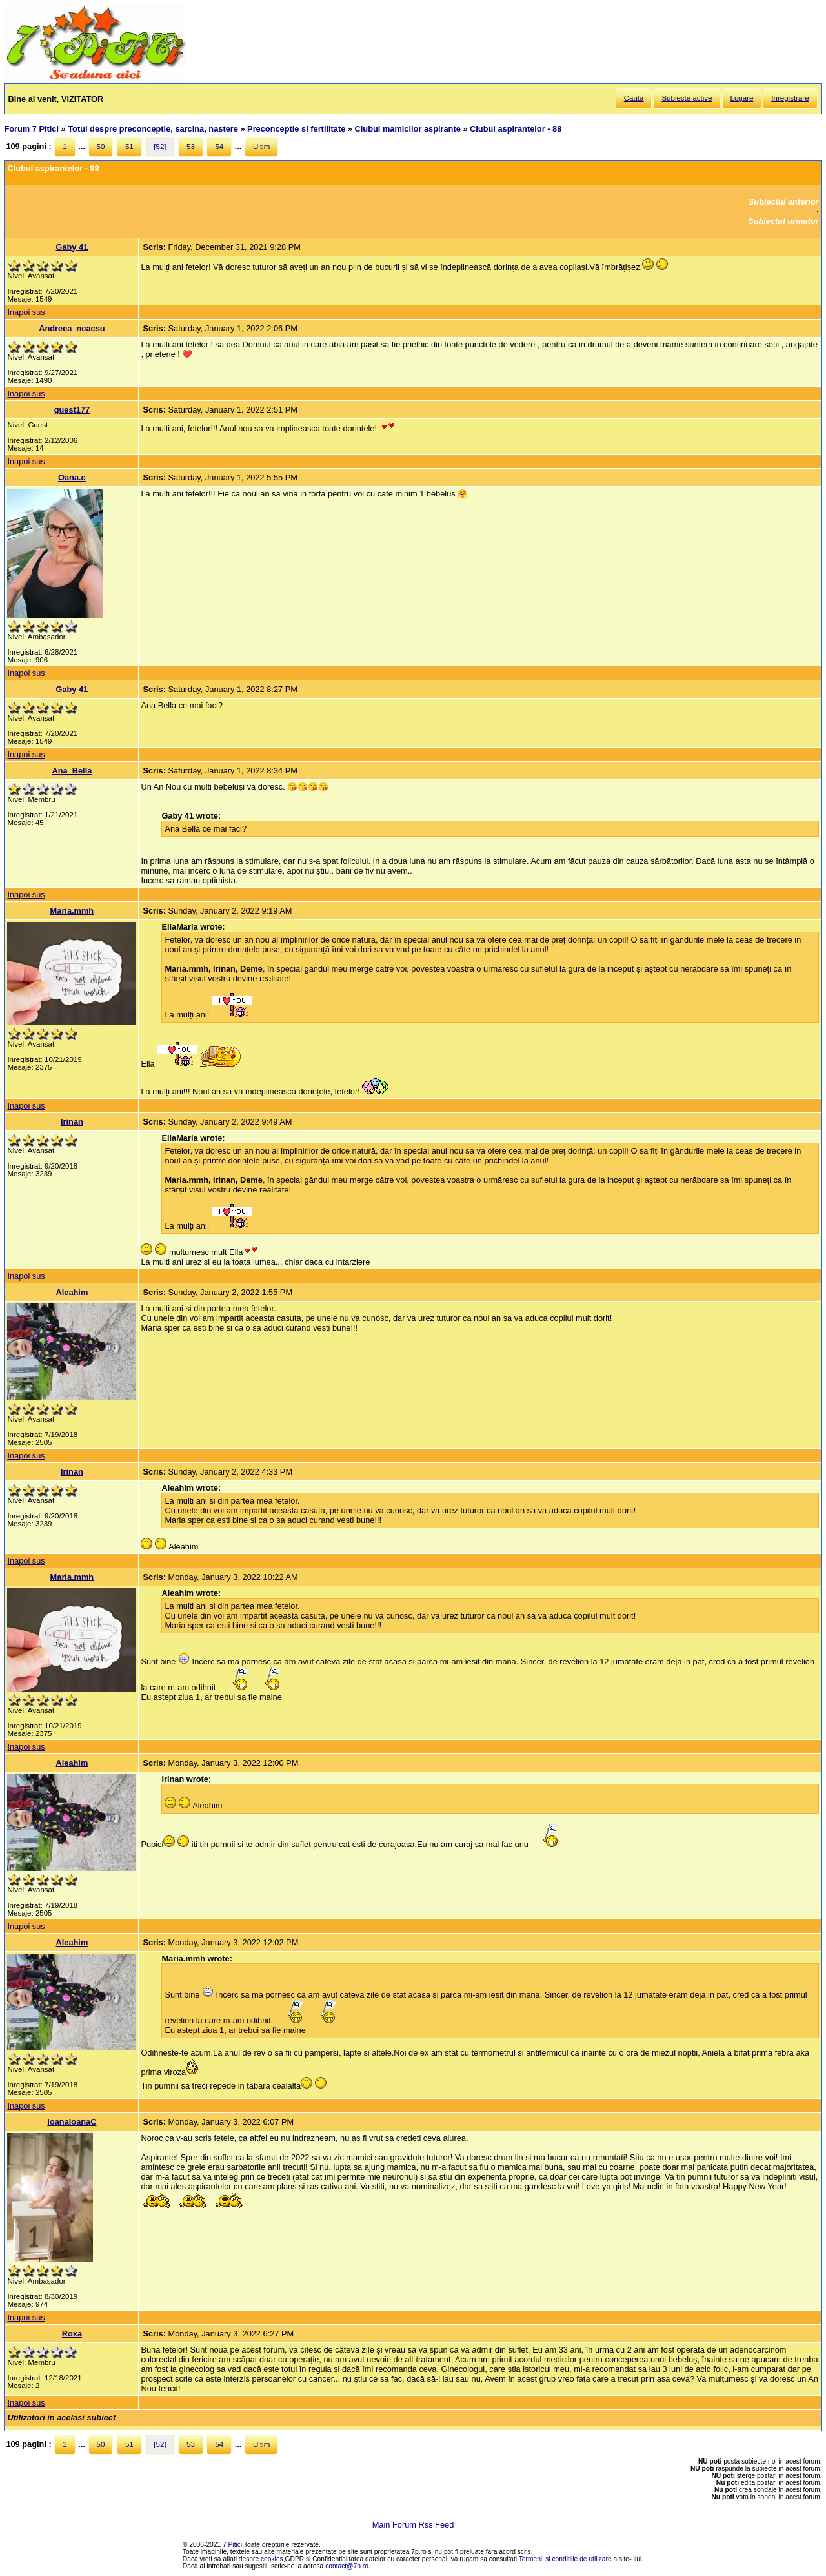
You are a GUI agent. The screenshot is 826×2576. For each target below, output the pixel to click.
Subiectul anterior (784, 202)
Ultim (261, 146)
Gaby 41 (71, 247)
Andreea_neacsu (72, 328)
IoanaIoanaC (71, 2122)
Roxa (72, 2333)
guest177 (72, 409)
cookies (272, 2558)
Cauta (634, 98)
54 (219, 146)
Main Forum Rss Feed (413, 2525)
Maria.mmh (72, 910)
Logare (742, 98)
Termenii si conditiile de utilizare (565, 2558)
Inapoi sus (26, 312)
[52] (160, 146)
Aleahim (71, 1292)
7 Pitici (232, 2544)
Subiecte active (686, 98)
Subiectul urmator (783, 221)
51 (129, 146)
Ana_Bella (72, 770)
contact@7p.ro (346, 2566)
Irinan (72, 1122)
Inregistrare (790, 98)
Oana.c (72, 477)
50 (101, 146)
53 (190, 146)
